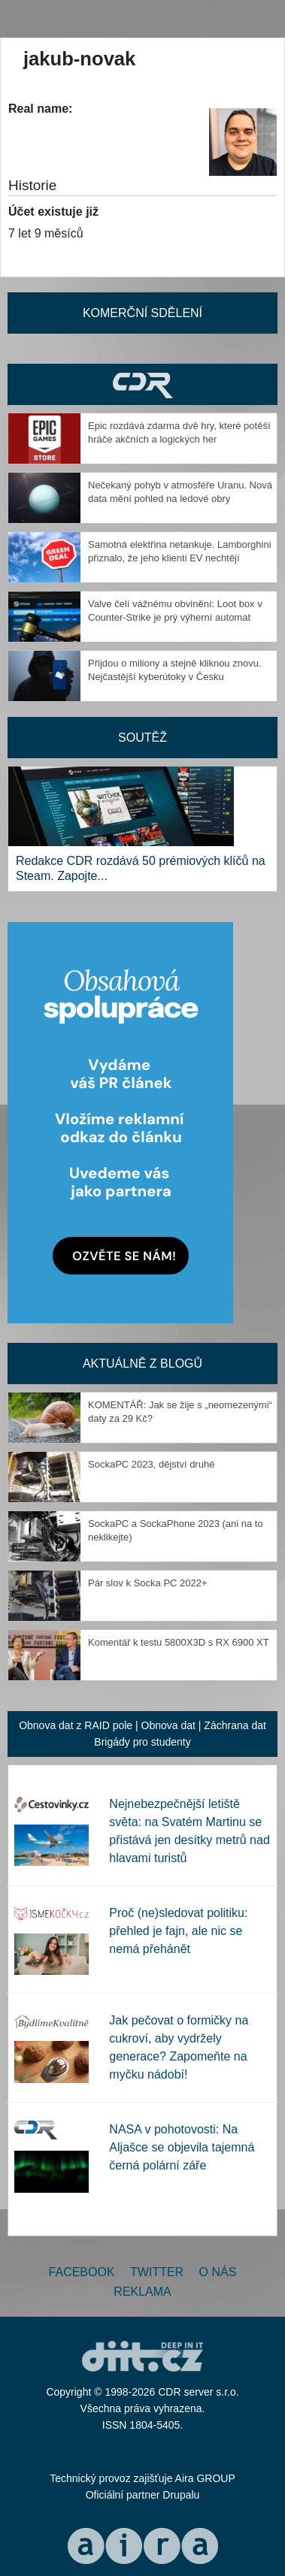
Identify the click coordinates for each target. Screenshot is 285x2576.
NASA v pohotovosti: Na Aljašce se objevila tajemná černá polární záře (181, 2147)
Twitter (156, 2272)
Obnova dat (168, 1725)
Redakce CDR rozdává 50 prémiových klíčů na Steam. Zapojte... (140, 868)
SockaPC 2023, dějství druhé (151, 1464)
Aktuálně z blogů (142, 1363)
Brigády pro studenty (142, 1742)
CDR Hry (142, 384)
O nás (218, 2272)
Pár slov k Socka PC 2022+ (148, 1583)
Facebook (82, 2272)
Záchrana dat (235, 1725)
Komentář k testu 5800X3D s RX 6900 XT (178, 1642)
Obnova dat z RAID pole (75, 1725)
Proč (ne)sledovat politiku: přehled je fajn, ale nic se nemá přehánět (178, 1930)
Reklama (142, 2291)
